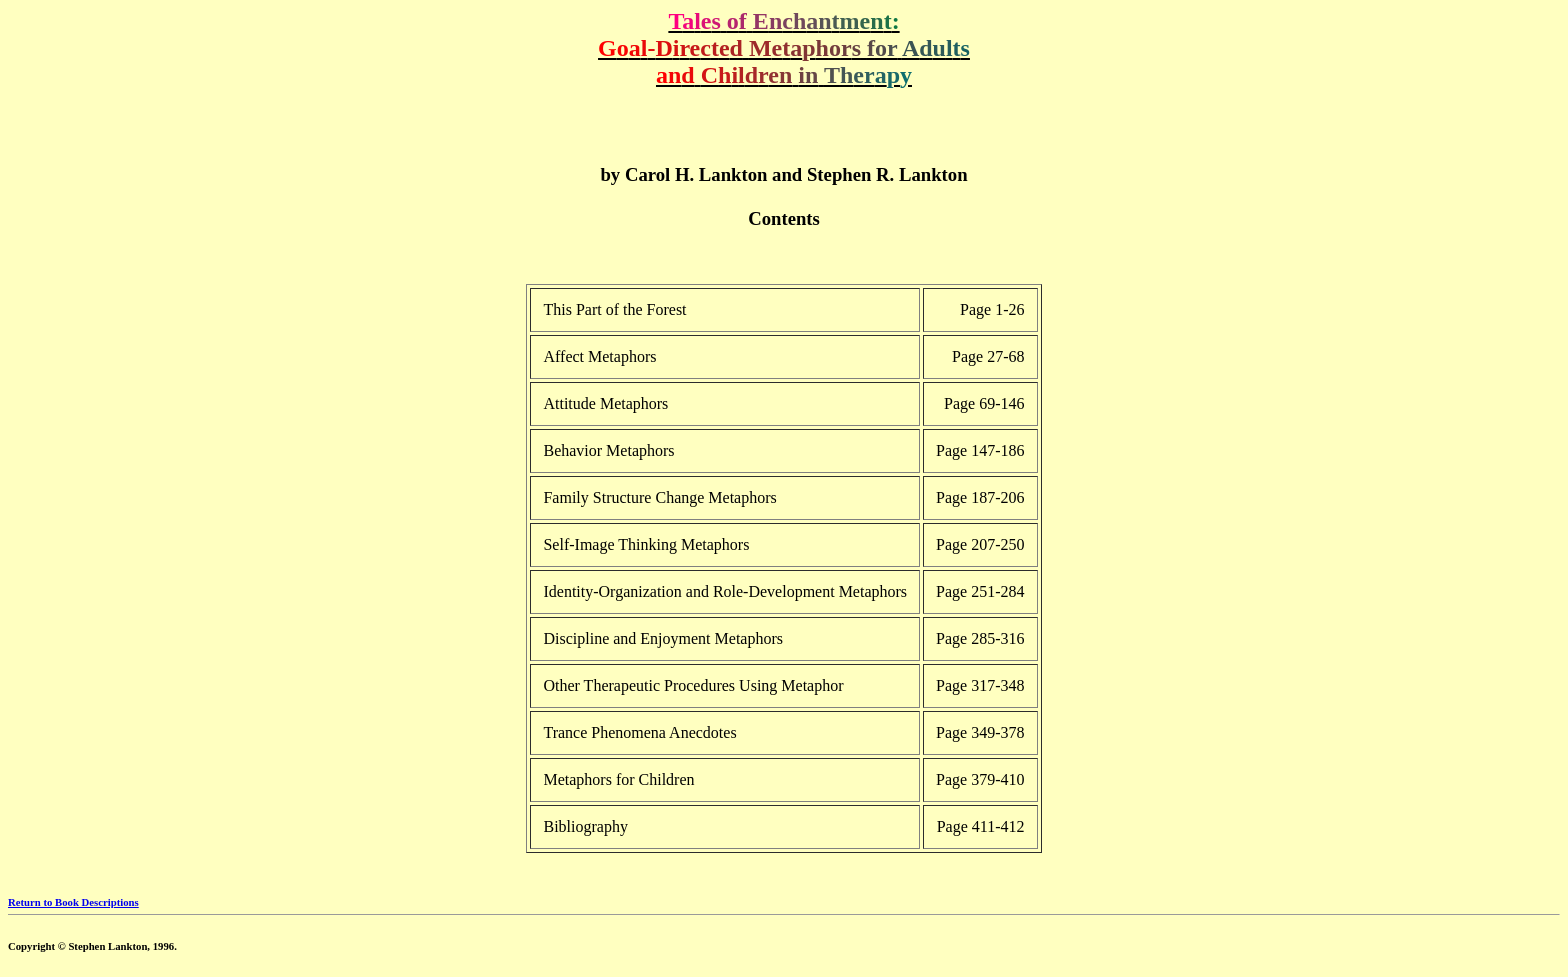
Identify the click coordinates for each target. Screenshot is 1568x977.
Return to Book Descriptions (73, 902)
